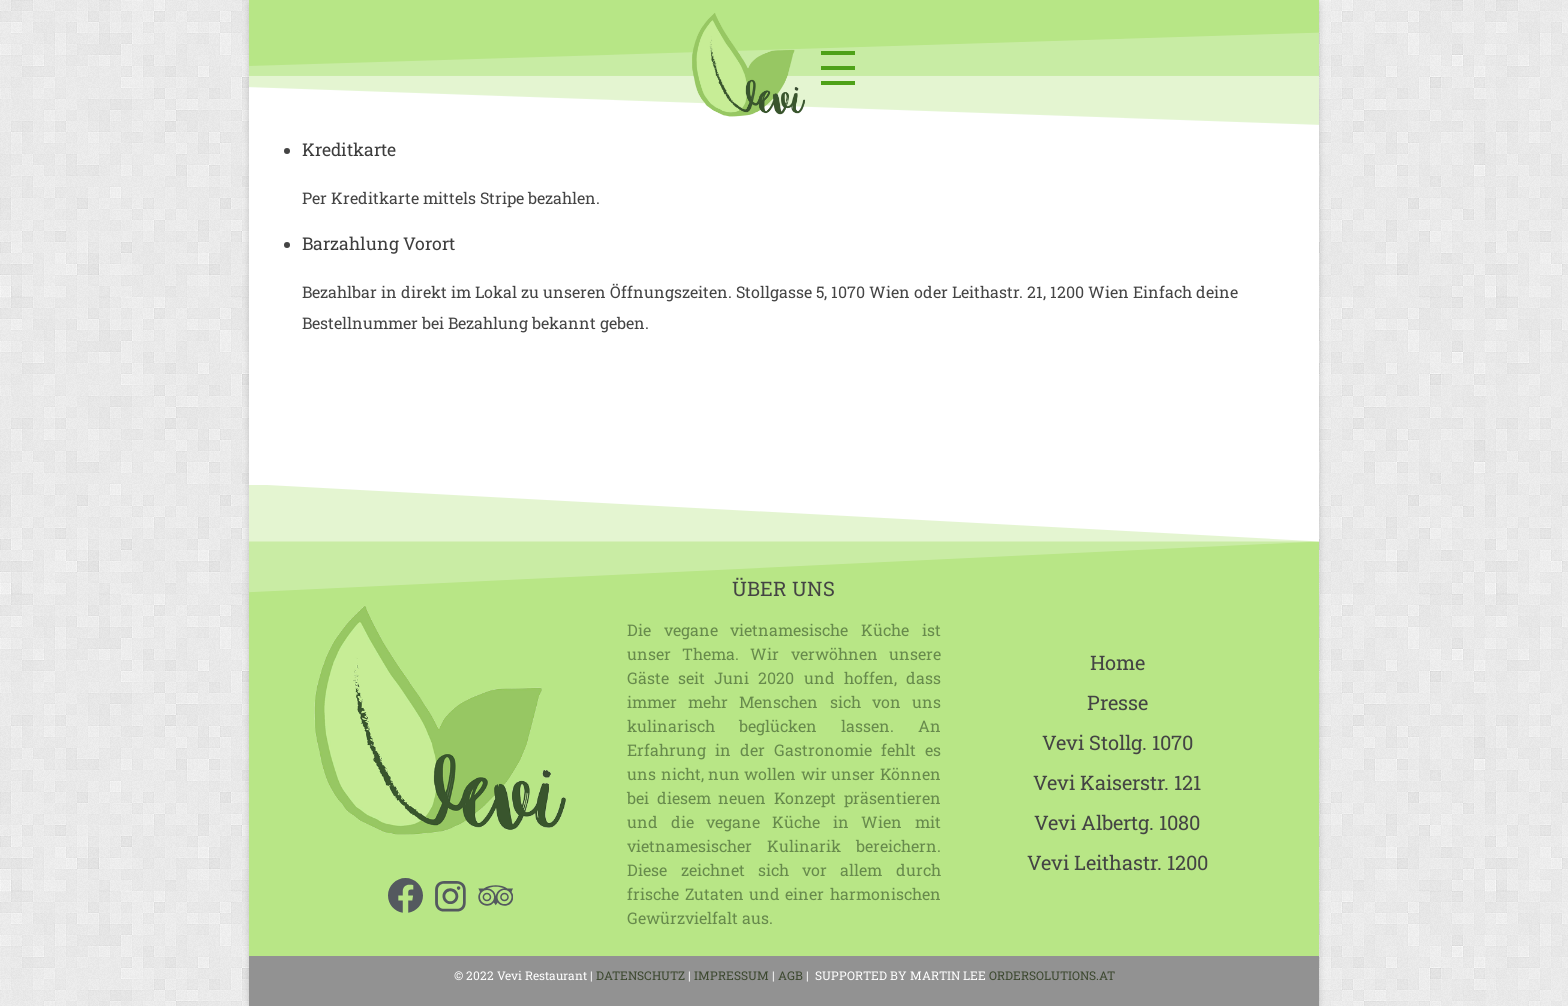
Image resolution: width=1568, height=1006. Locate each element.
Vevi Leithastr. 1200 (1117, 862)
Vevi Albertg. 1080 (1117, 822)
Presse (1117, 702)
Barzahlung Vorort (378, 243)
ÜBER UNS (783, 588)
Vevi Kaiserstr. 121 (1117, 782)
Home (1117, 662)
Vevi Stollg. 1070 (1117, 742)
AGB (792, 975)
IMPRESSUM (731, 975)
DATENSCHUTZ (640, 975)
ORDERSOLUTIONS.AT (1052, 975)
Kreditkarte (349, 149)
